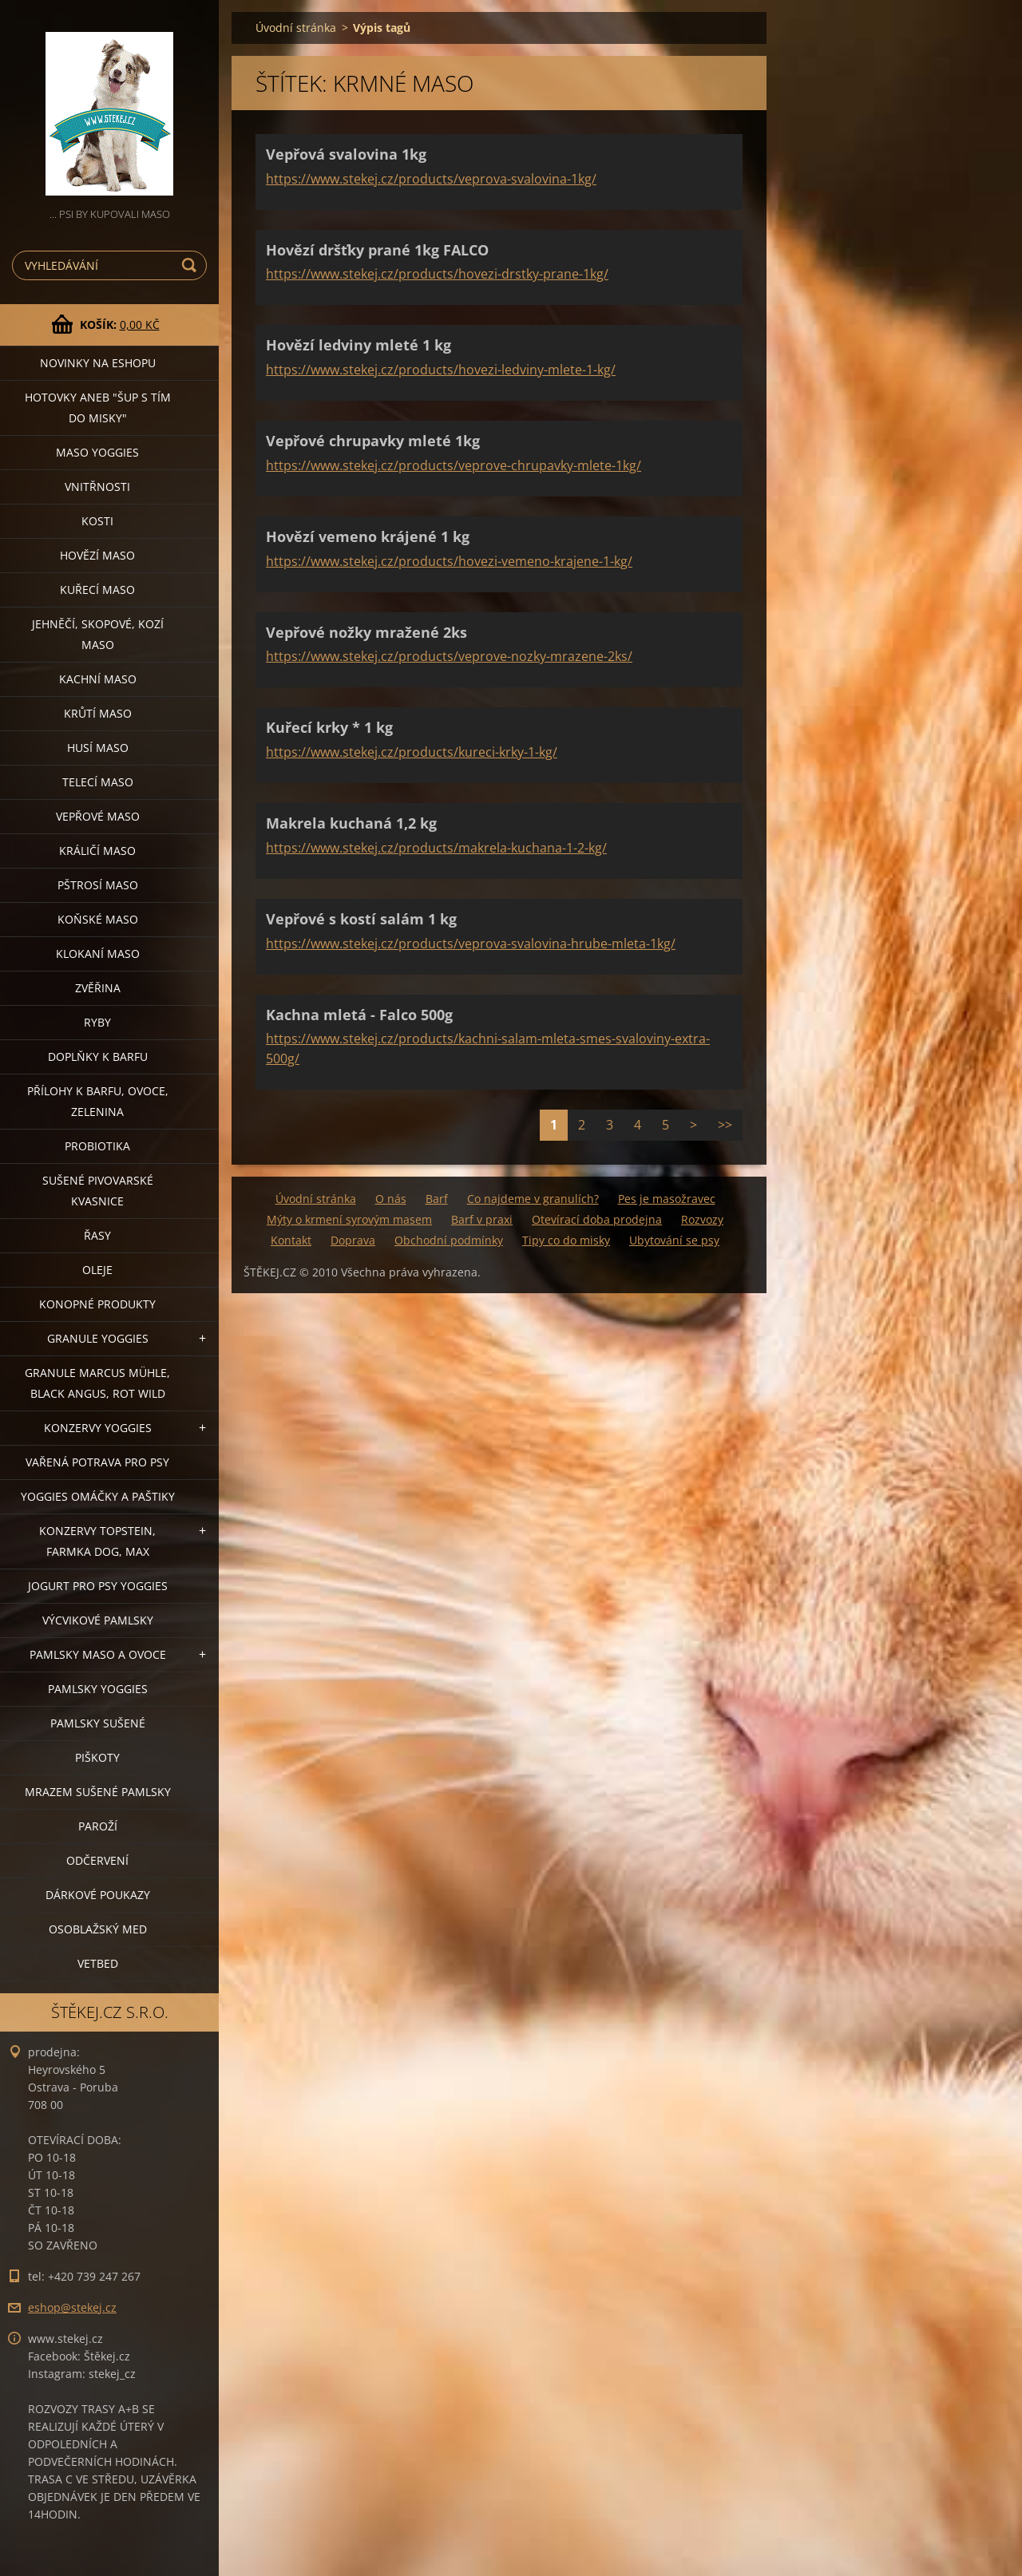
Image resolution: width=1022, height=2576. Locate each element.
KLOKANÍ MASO (98, 953)
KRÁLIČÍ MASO (97, 850)
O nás (390, 1198)
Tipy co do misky (566, 1240)
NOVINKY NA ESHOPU (98, 362)
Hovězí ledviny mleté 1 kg (358, 344)
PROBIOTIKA (97, 1145)
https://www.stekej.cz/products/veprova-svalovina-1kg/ (431, 179)
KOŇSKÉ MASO (97, 919)
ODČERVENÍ (97, 1860)
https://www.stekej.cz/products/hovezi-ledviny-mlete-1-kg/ (441, 369)
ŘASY (97, 1235)
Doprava (353, 1240)
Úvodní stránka (296, 27)
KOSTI (97, 520)
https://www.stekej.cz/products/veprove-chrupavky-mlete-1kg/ (453, 465)
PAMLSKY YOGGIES (98, 1688)
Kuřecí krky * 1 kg (329, 727)
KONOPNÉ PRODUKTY (97, 1304)
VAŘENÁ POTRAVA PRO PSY (97, 1462)
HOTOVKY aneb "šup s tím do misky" (98, 407)
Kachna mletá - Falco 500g (359, 1014)
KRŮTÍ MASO (98, 713)
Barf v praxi (482, 1219)
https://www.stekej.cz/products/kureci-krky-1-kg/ (411, 752)
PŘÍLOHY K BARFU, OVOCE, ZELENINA (97, 1101)
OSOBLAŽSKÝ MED (98, 1929)
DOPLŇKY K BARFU (98, 1056)
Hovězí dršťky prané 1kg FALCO (377, 249)
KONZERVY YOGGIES (98, 1427)
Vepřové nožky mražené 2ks (366, 632)
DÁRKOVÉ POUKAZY (98, 1894)
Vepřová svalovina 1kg (346, 154)
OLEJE (97, 1269)
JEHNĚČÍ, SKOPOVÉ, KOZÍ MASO (98, 634)
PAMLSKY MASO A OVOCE (98, 1654)
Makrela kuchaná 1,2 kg (351, 823)
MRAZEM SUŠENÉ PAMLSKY (98, 1791)
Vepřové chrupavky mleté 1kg (373, 440)
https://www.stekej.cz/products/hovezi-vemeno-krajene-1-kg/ (449, 561)
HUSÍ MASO (98, 747)
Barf (437, 1198)
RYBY (97, 1022)
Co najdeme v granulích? (533, 1198)
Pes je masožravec (666, 1198)
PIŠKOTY (97, 1757)
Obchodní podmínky (448, 1240)
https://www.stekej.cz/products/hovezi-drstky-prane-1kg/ (437, 274)
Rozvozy (702, 1219)
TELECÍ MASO (97, 781)
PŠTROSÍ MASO (97, 884)
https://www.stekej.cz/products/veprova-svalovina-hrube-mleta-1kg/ (470, 943)
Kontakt (291, 1240)
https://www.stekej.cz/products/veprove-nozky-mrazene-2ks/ (449, 656)
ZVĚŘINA (98, 987)
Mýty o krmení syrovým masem (349, 1219)
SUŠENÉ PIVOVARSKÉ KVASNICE (97, 1191)
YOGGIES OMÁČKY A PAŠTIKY (98, 1496)
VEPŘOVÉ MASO (98, 816)
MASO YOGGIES (97, 452)
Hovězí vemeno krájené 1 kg (367, 536)
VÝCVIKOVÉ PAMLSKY (97, 1620)
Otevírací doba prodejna (597, 1219)
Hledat (191, 265)
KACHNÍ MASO (98, 679)
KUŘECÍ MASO (97, 589)
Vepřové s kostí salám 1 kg (361, 918)
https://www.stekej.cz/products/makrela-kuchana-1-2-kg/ (436, 848)
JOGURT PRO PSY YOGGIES (98, 1585)
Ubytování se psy (674, 1240)
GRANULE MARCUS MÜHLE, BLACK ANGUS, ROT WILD (97, 1383)
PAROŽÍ (97, 1826)
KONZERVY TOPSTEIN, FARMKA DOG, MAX (97, 1541)
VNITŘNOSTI (97, 486)
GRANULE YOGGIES (98, 1338)
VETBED (97, 1963)
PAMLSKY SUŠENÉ (97, 1723)
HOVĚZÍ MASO (97, 555)
